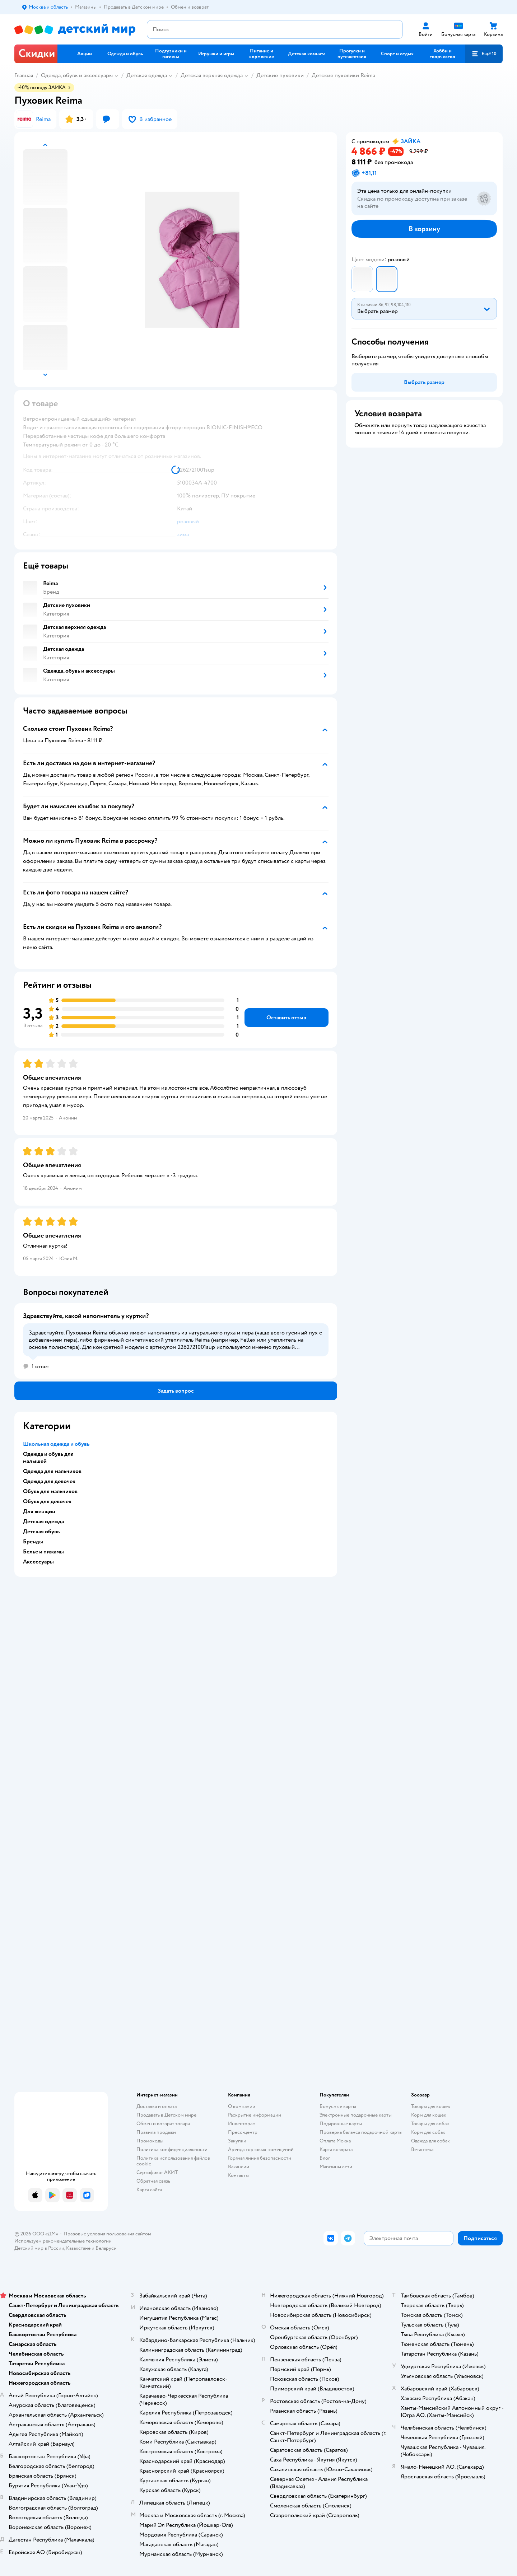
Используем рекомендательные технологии (63, 2241)
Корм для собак (428, 2132)
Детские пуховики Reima (343, 75)
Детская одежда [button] (43, 1521)
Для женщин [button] (39, 1511)
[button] (484, 54)
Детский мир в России (39, 2248)
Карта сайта (149, 2190)
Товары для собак (430, 2124)
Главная (23, 75)
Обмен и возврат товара (163, 2124)
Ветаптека (422, 2149)
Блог (325, 2158)
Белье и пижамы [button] (43, 1551)
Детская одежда (146, 75)
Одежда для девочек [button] (49, 1481)
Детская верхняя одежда (212, 75)
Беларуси (106, 2248)
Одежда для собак (430, 2141)
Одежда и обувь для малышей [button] (48, 1457)
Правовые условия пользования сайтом (107, 2234)
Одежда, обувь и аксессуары (77, 75)
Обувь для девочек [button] (47, 1501)
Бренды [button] (33, 1541)
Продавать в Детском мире (166, 2115)
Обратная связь (153, 2181)
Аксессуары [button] (38, 1561)
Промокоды (149, 2141)
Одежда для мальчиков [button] (52, 1471)
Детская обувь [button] (41, 1531)
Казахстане (78, 2248)
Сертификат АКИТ (157, 2172)
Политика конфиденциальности (172, 2149)
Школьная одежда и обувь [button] (56, 1444)
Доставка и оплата (156, 2106)
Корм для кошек (428, 2115)
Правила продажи (156, 2132)
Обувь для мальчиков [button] (50, 1491)
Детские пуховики (280, 75)
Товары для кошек (430, 2106)
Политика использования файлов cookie (173, 2161)
